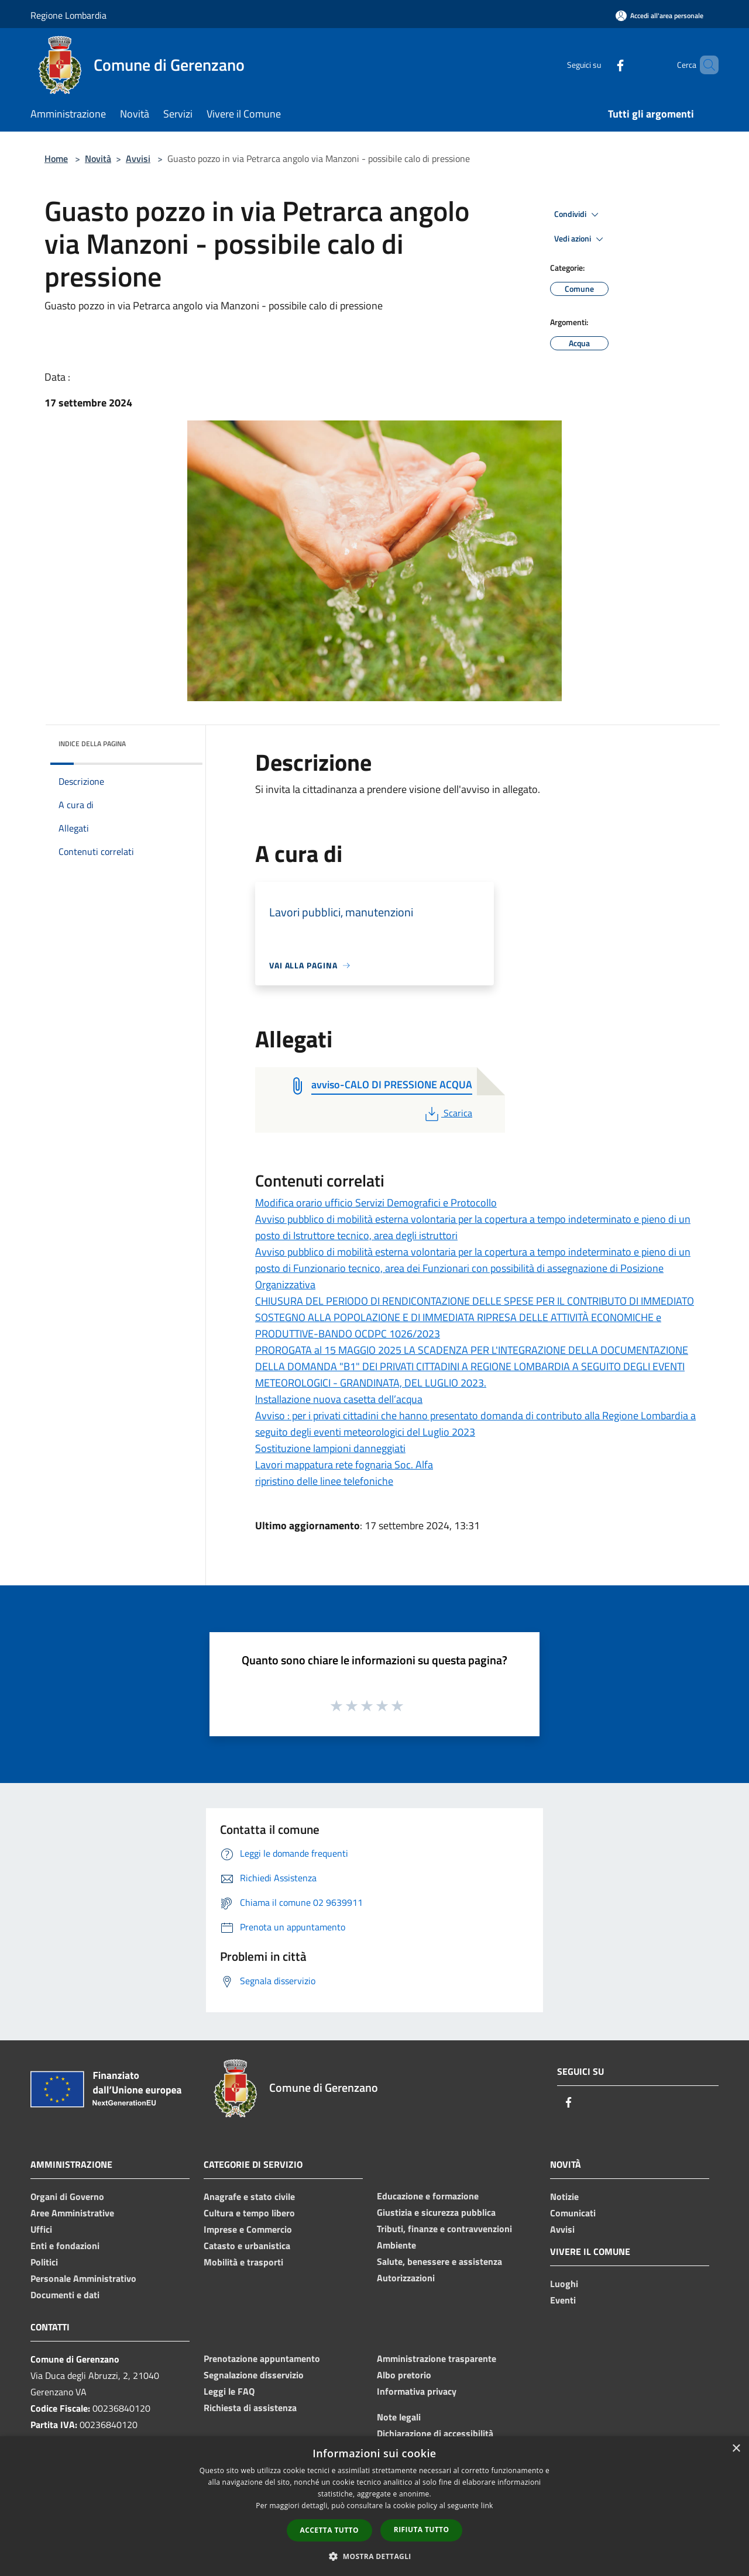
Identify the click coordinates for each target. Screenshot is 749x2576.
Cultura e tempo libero (249, 2213)
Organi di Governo (67, 2196)
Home (56, 158)
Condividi (578, 215)
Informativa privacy (416, 2391)
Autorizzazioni (406, 2278)
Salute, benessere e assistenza (439, 2261)
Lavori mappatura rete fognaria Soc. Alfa (344, 1465)
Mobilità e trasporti (243, 2262)
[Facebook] (600, 65)
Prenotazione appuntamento (262, 2358)
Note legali (399, 2417)
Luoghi (564, 2284)
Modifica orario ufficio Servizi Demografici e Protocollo (376, 1203)
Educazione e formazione (428, 2196)
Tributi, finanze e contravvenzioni (444, 2229)
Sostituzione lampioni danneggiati (330, 1448)
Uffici (41, 2229)
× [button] (735, 2448)
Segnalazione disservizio (254, 2375)
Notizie (564, 2196)
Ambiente (396, 2245)
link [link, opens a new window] (487, 2506)
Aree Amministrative (72, 2213)
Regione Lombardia (68, 15)
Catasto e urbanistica (247, 2246)
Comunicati (573, 2213)
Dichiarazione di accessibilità (435, 2433)
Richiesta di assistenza (250, 2408)
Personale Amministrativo (83, 2278)
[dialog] (374, 2506)
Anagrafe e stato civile (249, 2196)
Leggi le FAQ (229, 2391)
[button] (374, 2556)
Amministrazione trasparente (436, 2358)
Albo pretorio (404, 2375)
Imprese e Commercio (248, 2229)
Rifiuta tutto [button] (421, 2529)
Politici (44, 2262)
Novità (98, 158)
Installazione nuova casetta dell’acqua (338, 1399)
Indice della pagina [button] (92, 743)
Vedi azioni (580, 239)
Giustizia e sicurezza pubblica (436, 2212)
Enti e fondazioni (64, 2246)
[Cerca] (704, 65)
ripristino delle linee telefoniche (324, 1481)
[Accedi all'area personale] (659, 15)
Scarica (447, 1113)
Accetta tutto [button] (329, 2530)
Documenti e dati (64, 2295)
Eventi (563, 2300)
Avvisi (138, 158)
